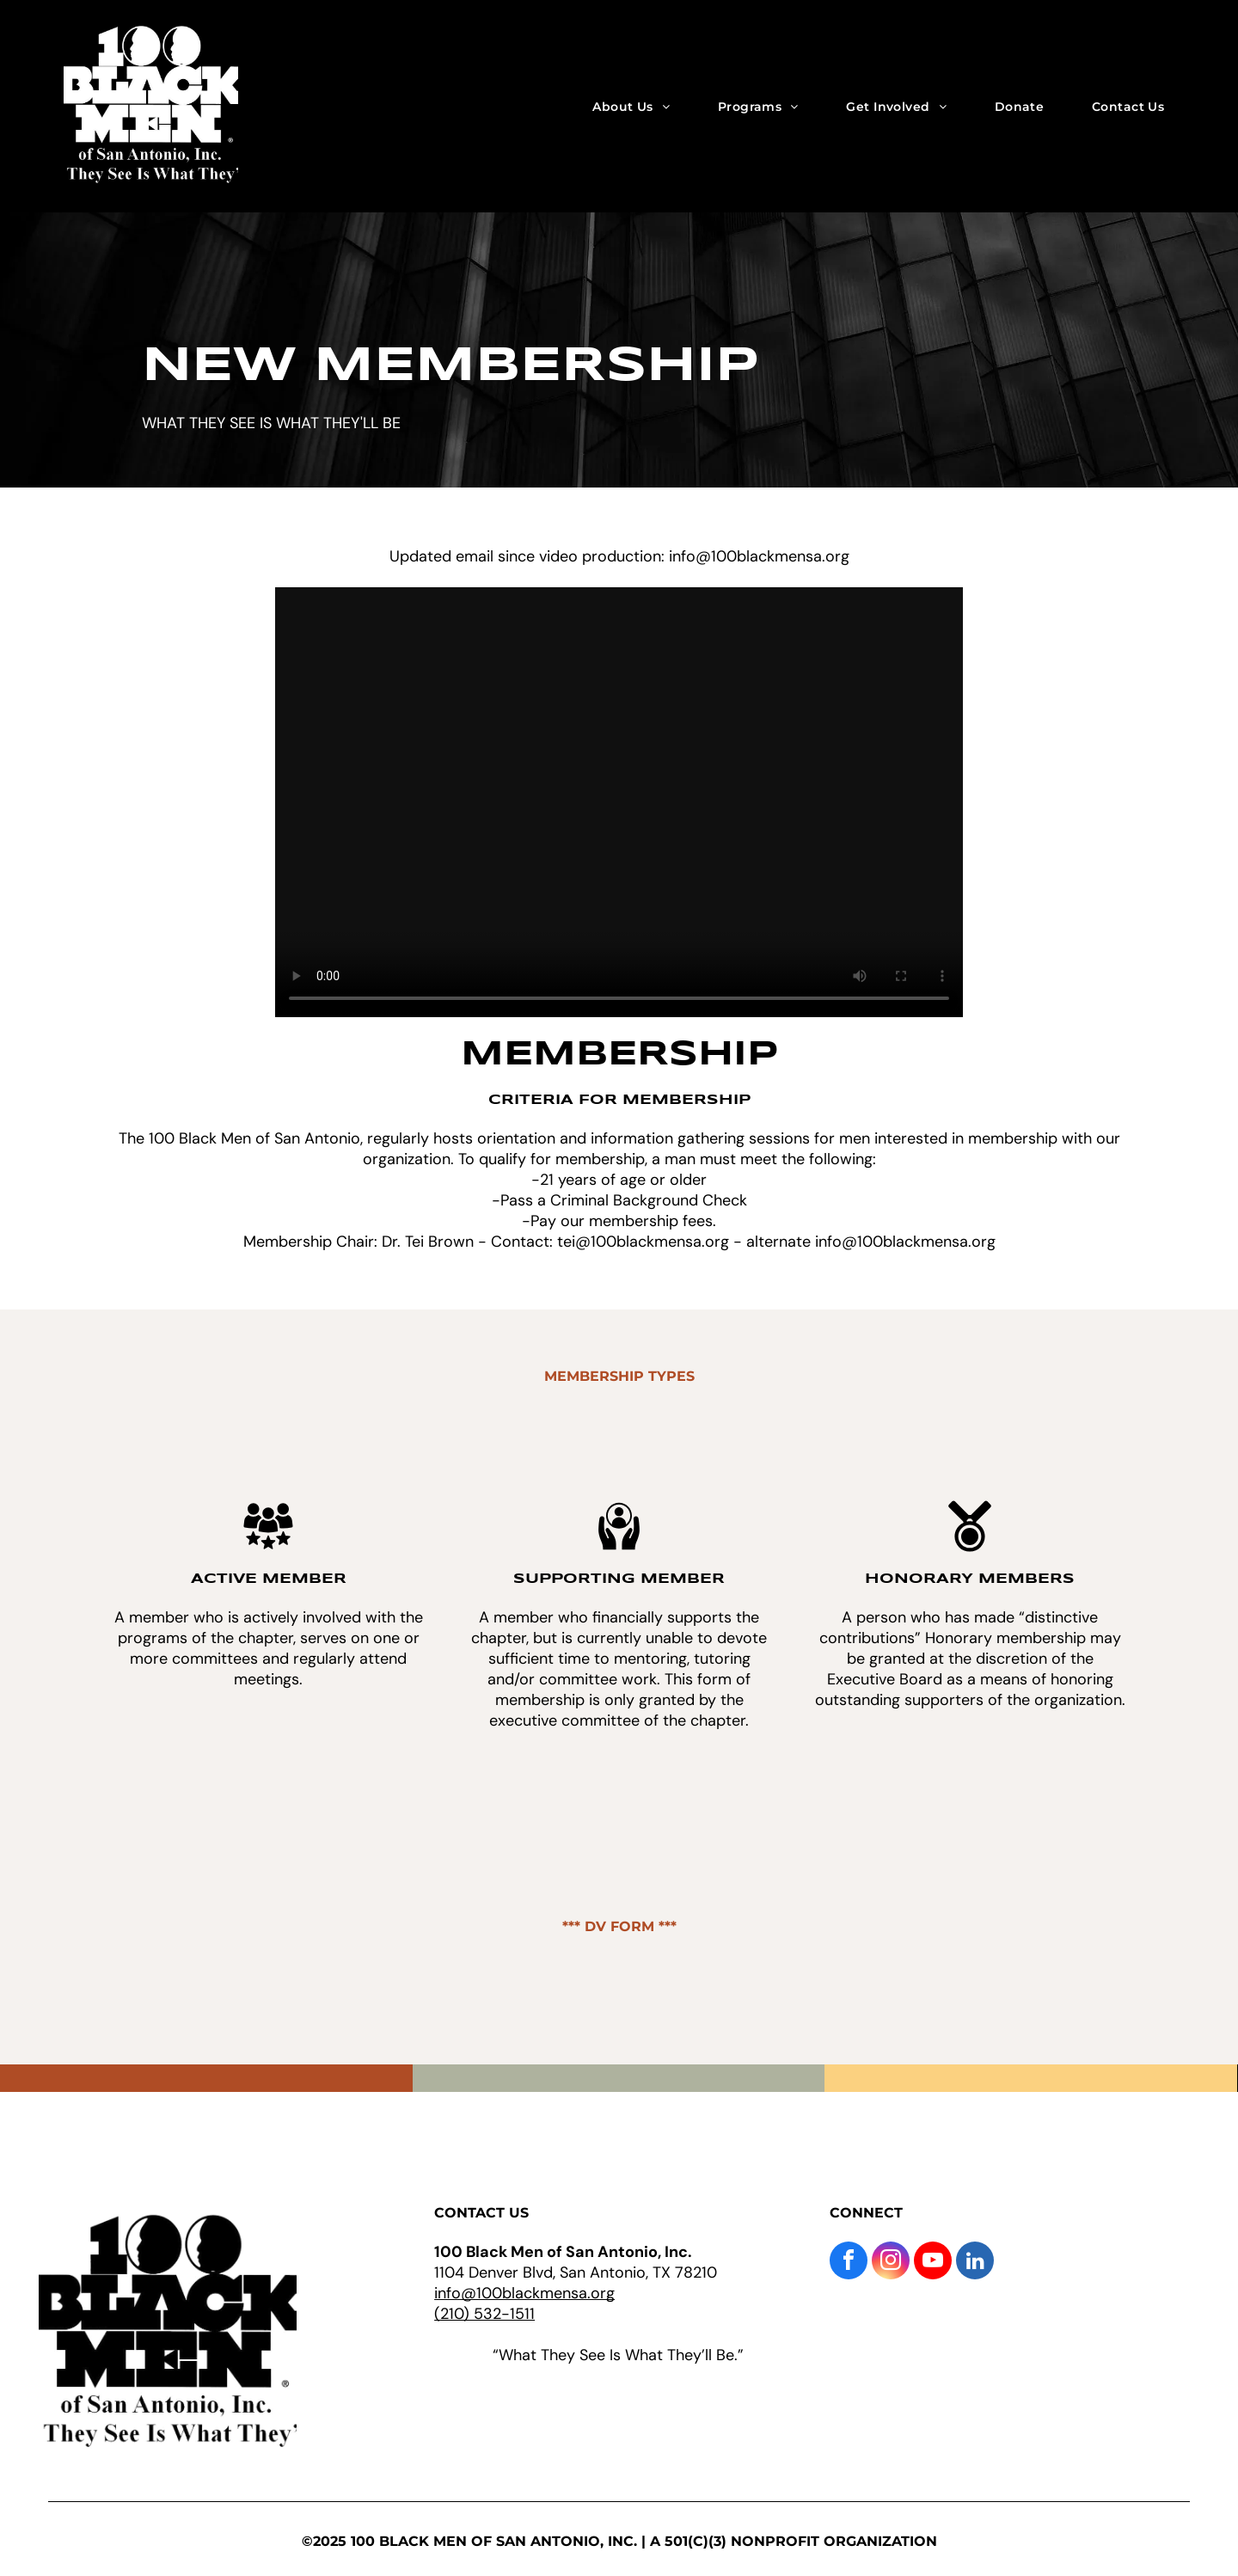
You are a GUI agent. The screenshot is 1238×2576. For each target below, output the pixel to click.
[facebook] (848, 2263)
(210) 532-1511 (484, 2313)
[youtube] (933, 2263)
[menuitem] (631, 106)
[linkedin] (975, 2263)
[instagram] (891, 2263)
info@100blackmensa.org (524, 2293)
